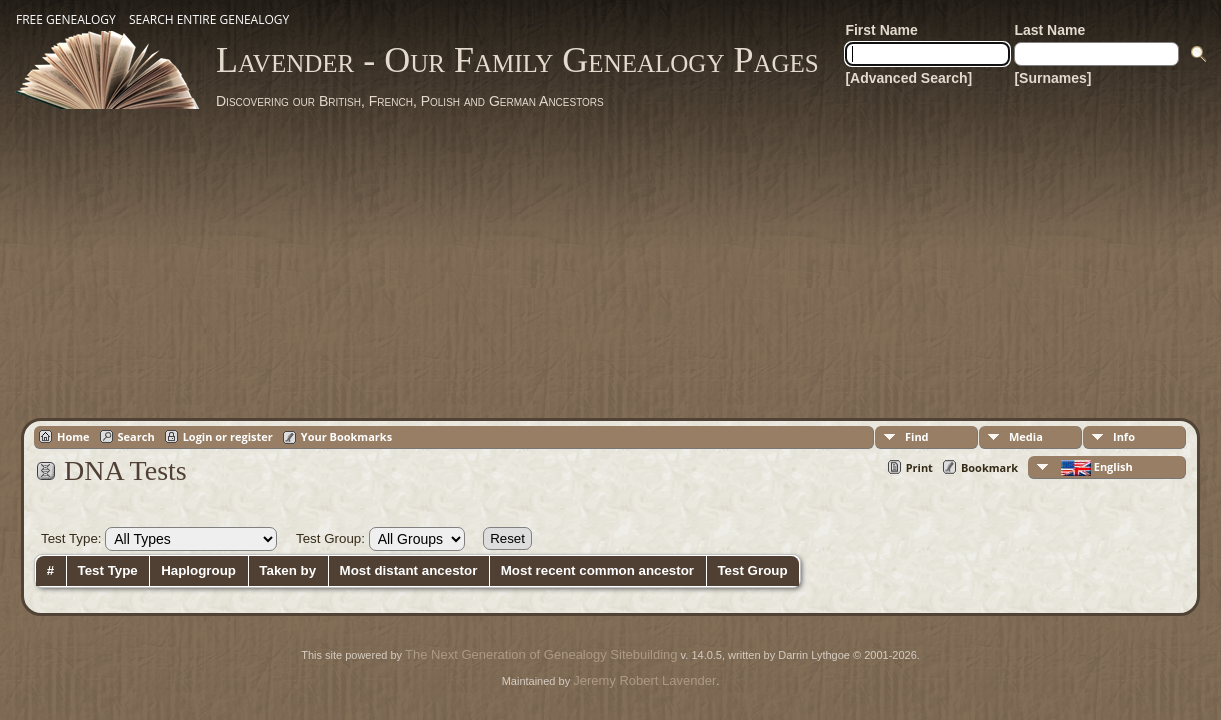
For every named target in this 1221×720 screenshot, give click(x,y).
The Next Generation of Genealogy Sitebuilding (541, 654)
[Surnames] (1052, 78)
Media (1026, 436)
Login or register (228, 436)
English (1095, 467)
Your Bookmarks (346, 436)
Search (136, 436)
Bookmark (989, 467)
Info (1124, 436)
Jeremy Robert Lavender (644, 680)
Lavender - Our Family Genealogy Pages (517, 60)
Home (73, 436)
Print (919, 467)
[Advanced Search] (908, 78)
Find (917, 436)
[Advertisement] (611, 260)
